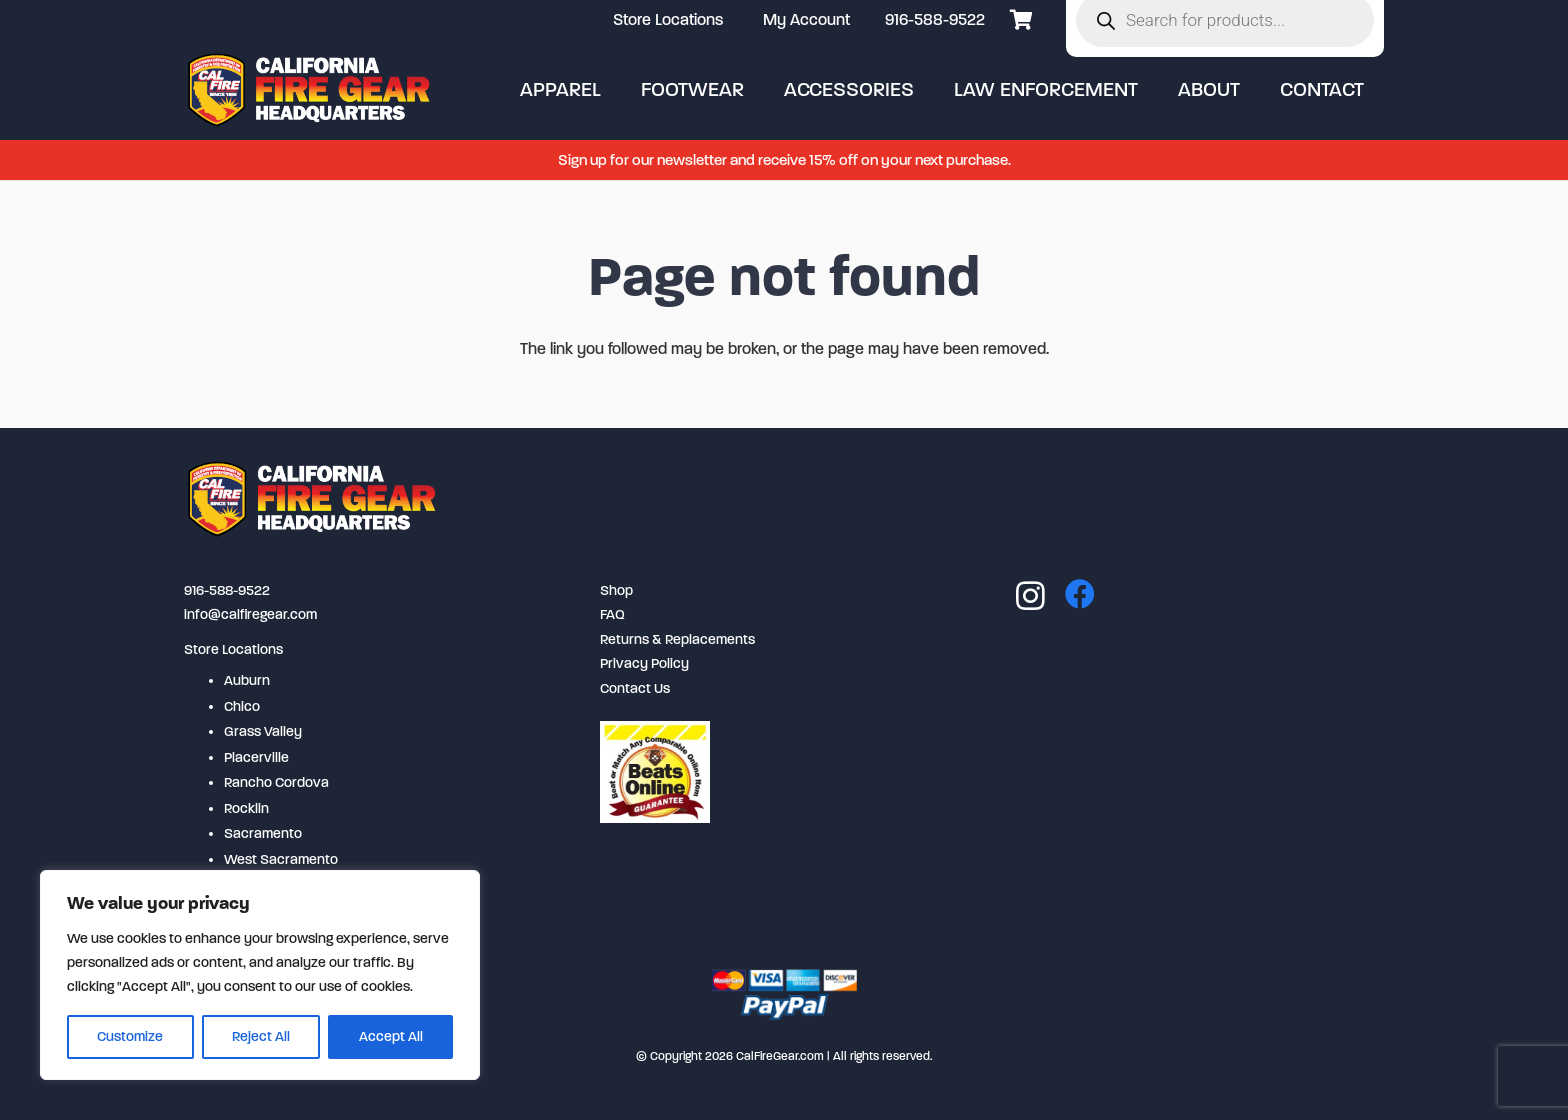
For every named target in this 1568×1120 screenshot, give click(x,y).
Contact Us (635, 688)
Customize (130, 1036)
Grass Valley (263, 731)
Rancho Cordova (276, 782)
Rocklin (246, 808)
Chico (242, 706)
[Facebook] (1080, 594)
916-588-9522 (935, 19)
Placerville (256, 757)
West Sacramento (281, 859)
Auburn (247, 680)
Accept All (391, 1036)
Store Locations (233, 649)
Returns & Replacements (677, 639)
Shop (616, 590)
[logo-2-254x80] (311, 90)
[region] (260, 975)
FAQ (612, 614)
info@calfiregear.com (250, 614)
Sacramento (263, 833)
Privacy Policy (644, 663)
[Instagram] (1030, 595)
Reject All (261, 1036)
